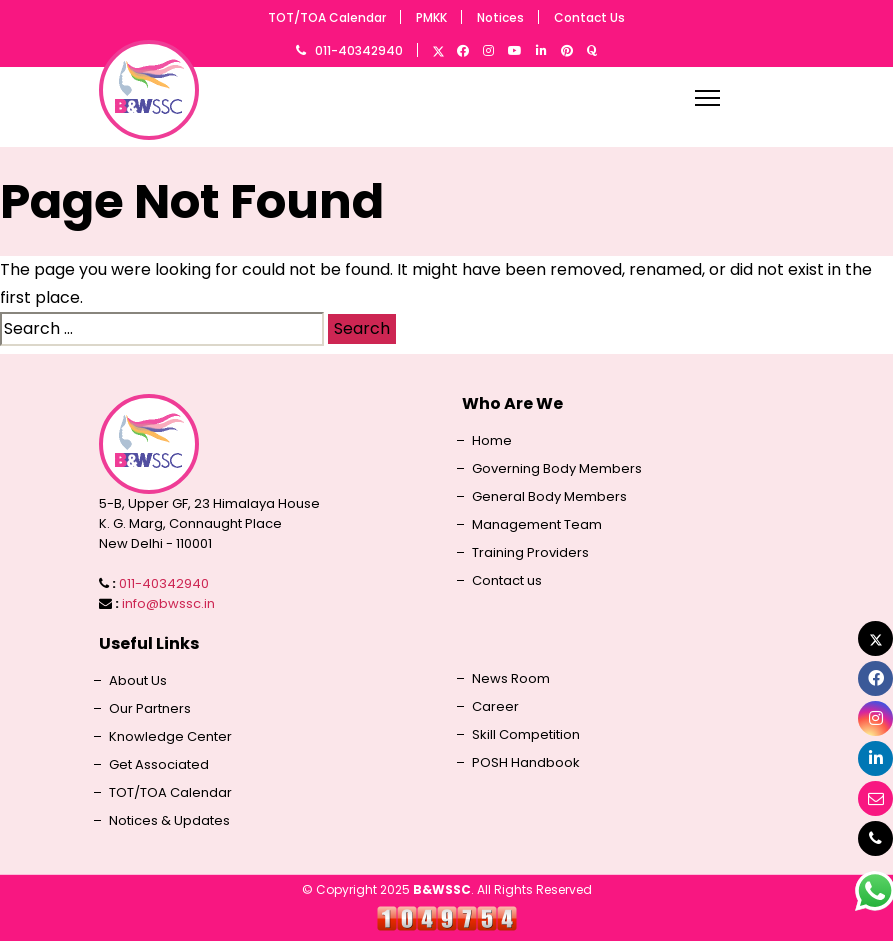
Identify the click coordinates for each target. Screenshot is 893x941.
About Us (138, 681)
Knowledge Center (170, 737)
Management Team (537, 525)
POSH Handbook (526, 763)
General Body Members (549, 497)
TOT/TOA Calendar (327, 17)
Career (495, 707)
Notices (500, 17)
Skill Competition (526, 735)
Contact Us (589, 17)
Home (492, 441)
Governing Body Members (557, 469)
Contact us (507, 581)
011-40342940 (359, 50)
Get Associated (159, 765)
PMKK (431, 17)
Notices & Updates (169, 821)
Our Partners (150, 709)
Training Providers (530, 553)
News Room (511, 679)
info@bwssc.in (168, 603)
